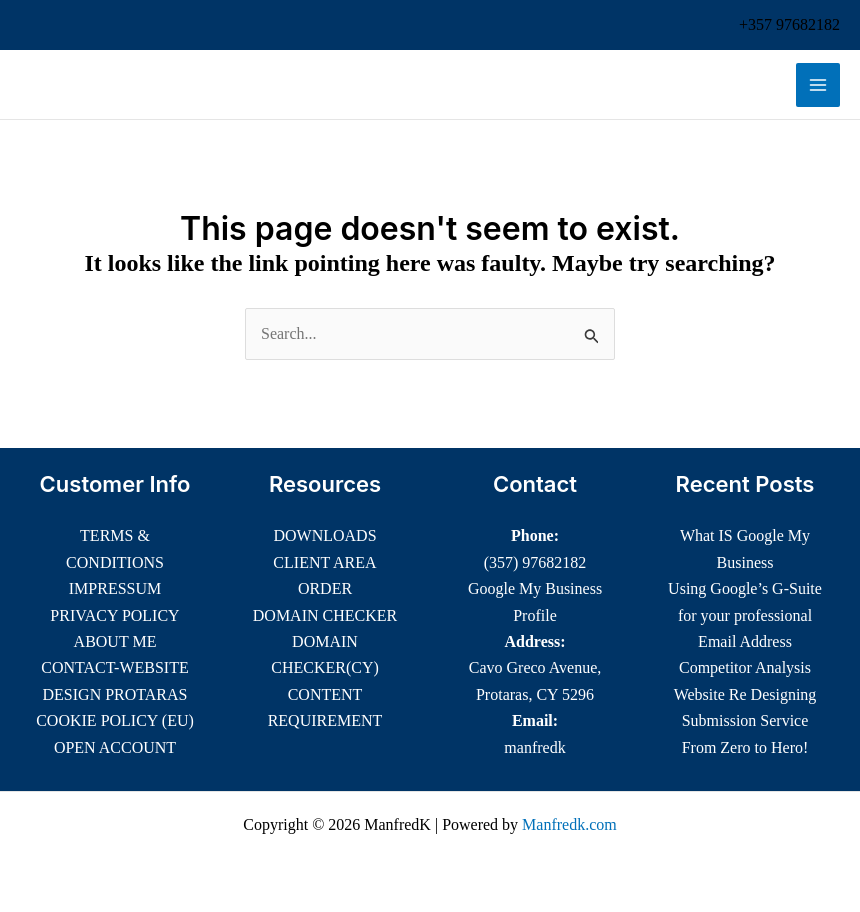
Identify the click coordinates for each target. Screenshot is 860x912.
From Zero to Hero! (745, 747)
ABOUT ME (115, 641)
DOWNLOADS (324, 535)
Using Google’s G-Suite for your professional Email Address (745, 615)
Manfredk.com (569, 824)
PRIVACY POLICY (114, 615)
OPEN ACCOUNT (115, 747)
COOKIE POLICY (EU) (115, 720)
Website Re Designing (745, 694)
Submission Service (745, 720)
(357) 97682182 (535, 562)
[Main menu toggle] (818, 85)
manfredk (534, 747)
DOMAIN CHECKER (325, 615)
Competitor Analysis (745, 667)
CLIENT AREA (324, 562)
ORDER (325, 588)
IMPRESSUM (115, 588)
